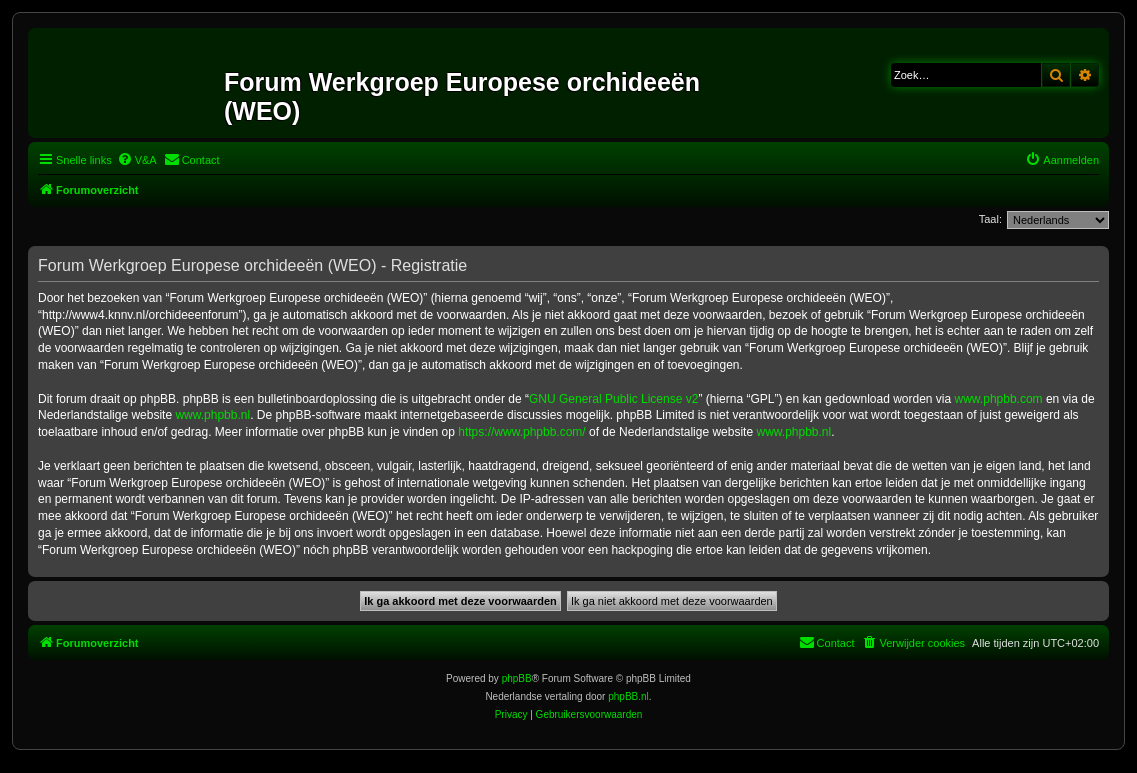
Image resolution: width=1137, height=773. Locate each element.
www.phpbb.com (999, 399)
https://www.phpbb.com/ (521, 432)
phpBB (517, 678)
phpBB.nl (628, 696)
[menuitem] (137, 160)
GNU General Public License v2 (613, 399)
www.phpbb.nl (212, 415)
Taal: (990, 219)
